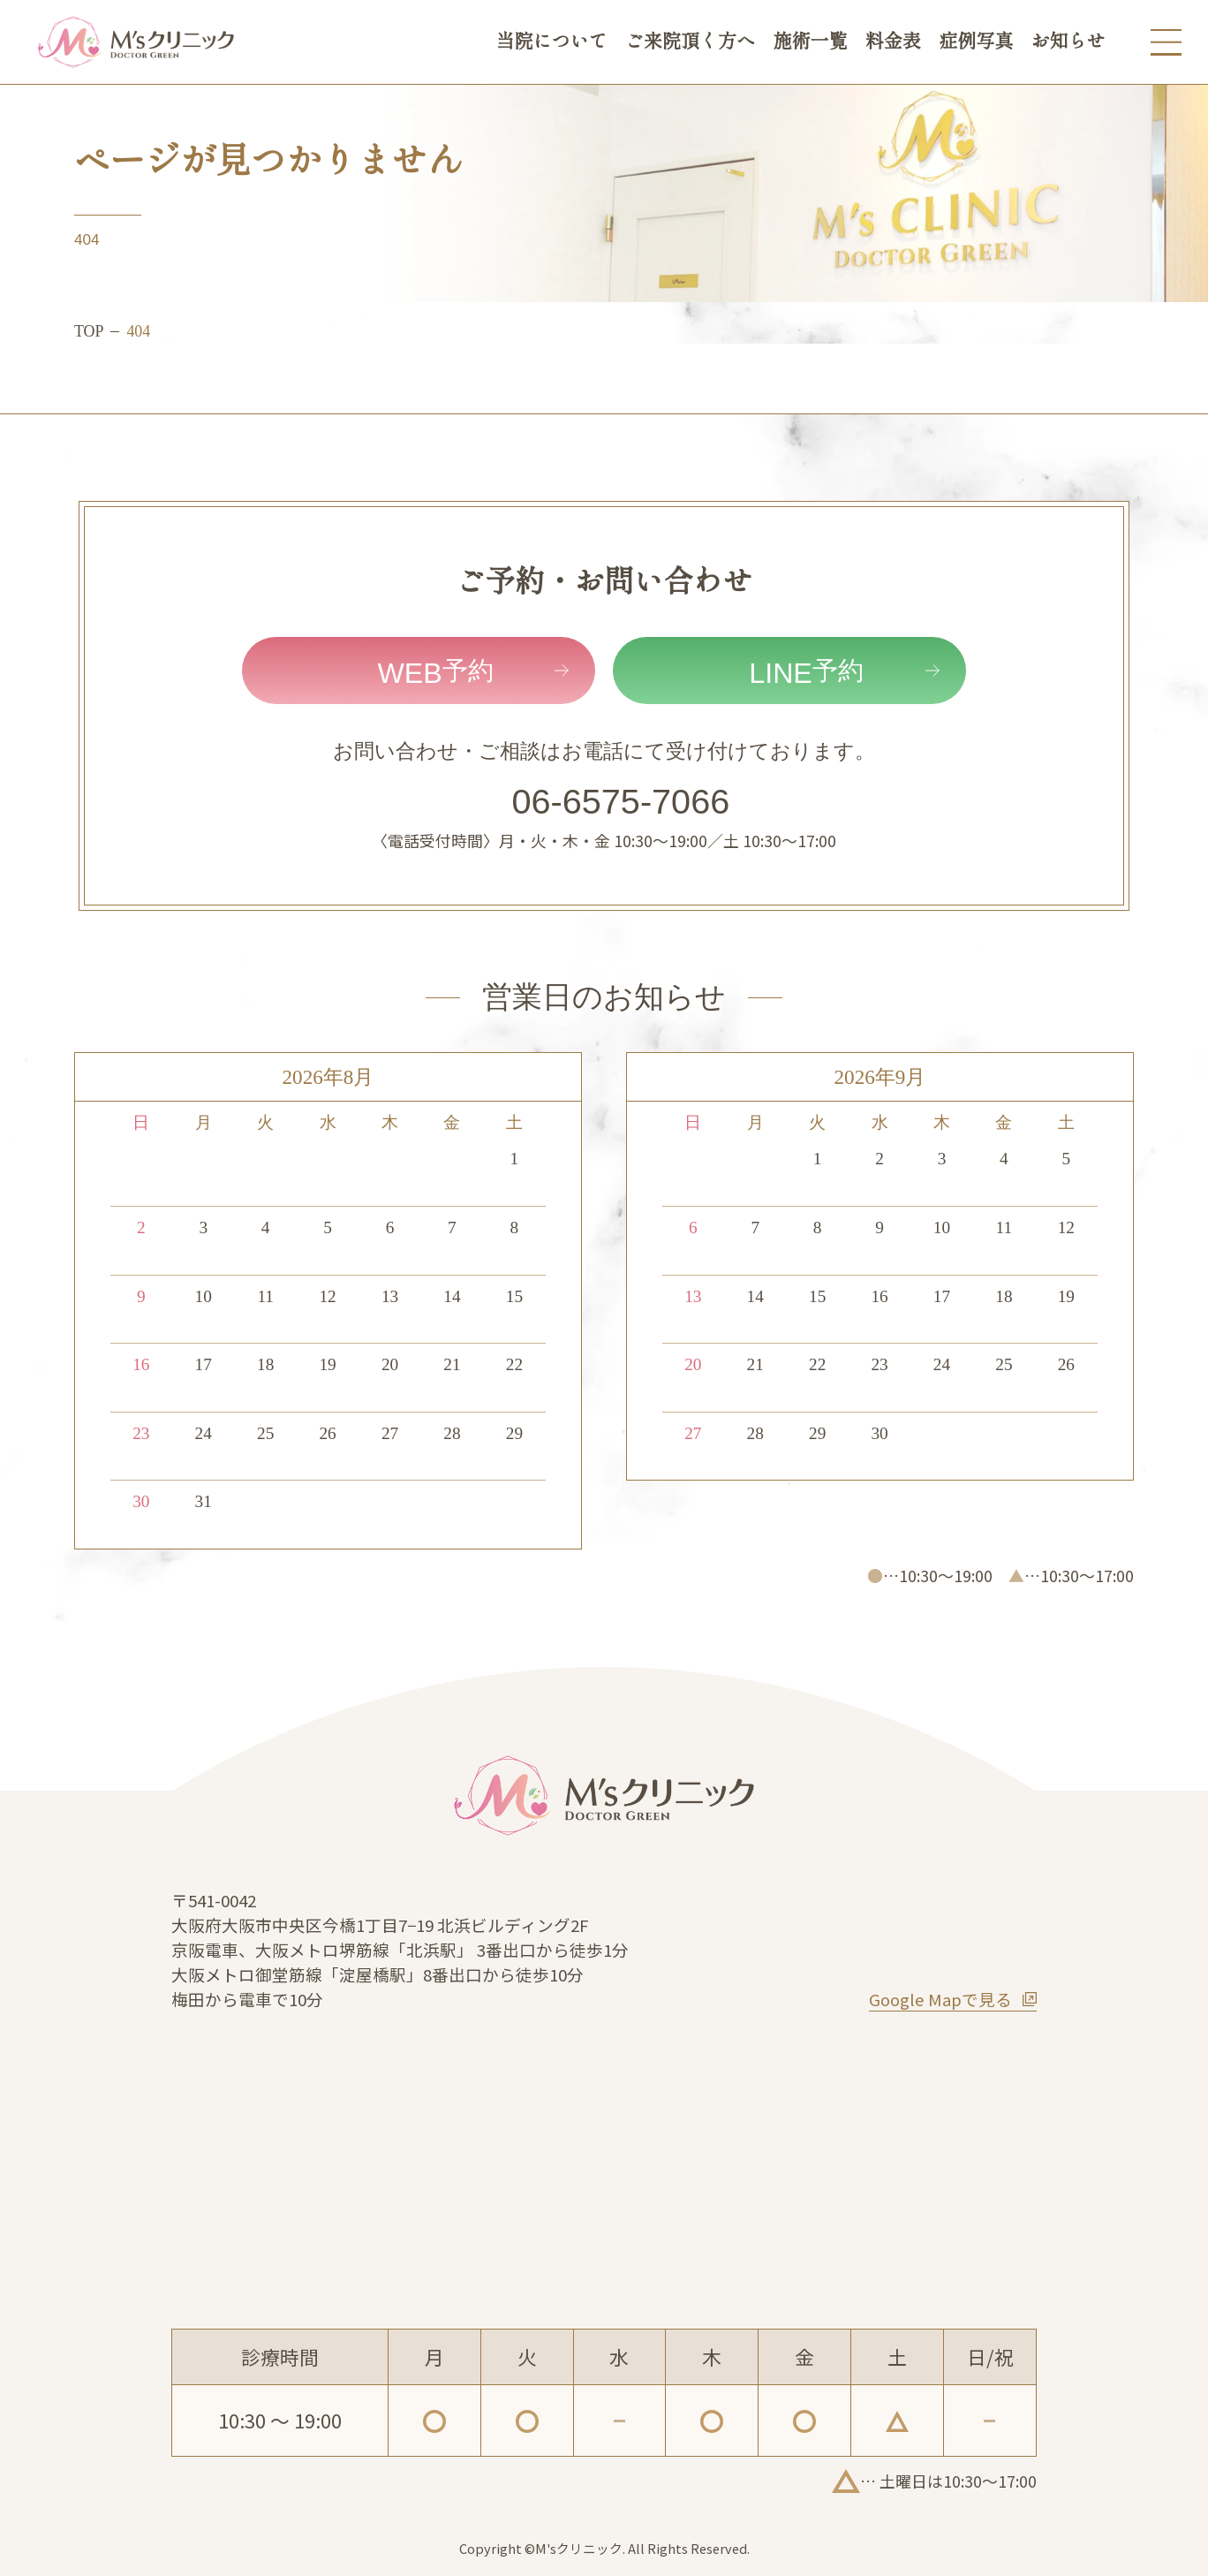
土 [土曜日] (514, 1122)
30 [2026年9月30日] (879, 1433)
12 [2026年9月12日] (1066, 1227)
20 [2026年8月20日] (389, 1364)
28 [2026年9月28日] (755, 1433)
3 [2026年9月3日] (942, 1158)
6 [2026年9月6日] (693, 1227)
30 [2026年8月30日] (140, 1501)
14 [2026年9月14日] (755, 1296)
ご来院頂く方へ (690, 41)
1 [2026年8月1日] (514, 1158)
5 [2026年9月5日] (1066, 1158)
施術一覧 (810, 41)
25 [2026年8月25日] (265, 1433)
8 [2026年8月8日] (514, 1227)
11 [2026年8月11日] (265, 1296)
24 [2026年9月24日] (941, 1364)
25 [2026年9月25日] (1003, 1364)
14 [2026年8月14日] (451, 1296)
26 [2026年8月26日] (327, 1433)
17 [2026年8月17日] (203, 1364)
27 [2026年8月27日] (389, 1433)
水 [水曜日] (328, 1122)
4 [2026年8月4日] (265, 1227)
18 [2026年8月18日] (265, 1364)
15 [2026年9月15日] (817, 1296)
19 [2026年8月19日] (327, 1364)
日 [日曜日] (140, 1122)
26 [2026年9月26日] (1066, 1364)
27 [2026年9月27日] (692, 1433)
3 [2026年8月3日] (203, 1227)
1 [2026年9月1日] (817, 1158)
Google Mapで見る (940, 1999)
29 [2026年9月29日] (817, 1433)
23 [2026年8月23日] (140, 1433)
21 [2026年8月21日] (451, 1364)
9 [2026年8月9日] (141, 1296)
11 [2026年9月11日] (1004, 1227)
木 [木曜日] (389, 1122)
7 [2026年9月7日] (755, 1227)
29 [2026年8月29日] (514, 1433)
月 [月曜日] (203, 1122)
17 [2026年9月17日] (941, 1296)
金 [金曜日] (451, 1122)
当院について (552, 41)
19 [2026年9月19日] (1066, 1296)
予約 (435, 673)
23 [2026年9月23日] (879, 1364)
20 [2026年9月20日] (692, 1364)
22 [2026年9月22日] (817, 1364)
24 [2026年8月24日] (203, 1433)
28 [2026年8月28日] (451, 1433)
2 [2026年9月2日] (879, 1158)
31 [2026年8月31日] (203, 1501)
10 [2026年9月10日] (941, 1227)
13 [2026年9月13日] (692, 1296)
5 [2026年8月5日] (327, 1227)
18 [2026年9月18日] (1003, 1296)
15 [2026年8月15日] (514, 1296)
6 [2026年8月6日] (390, 1227)
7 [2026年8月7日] (452, 1227)
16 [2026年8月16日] (140, 1364)
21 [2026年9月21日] (755, 1364)
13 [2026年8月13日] (389, 1296)
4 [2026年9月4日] (1004, 1158)
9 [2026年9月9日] (879, 1227)
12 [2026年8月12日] (327, 1296)
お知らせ (1068, 41)
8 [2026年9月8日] (817, 1227)
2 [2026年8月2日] (141, 1227)
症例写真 (976, 41)
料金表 (893, 41)
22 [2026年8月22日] (514, 1364)
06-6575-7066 (621, 801)
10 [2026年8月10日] (203, 1296)
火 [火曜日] (265, 1122)
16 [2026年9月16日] (879, 1296)
